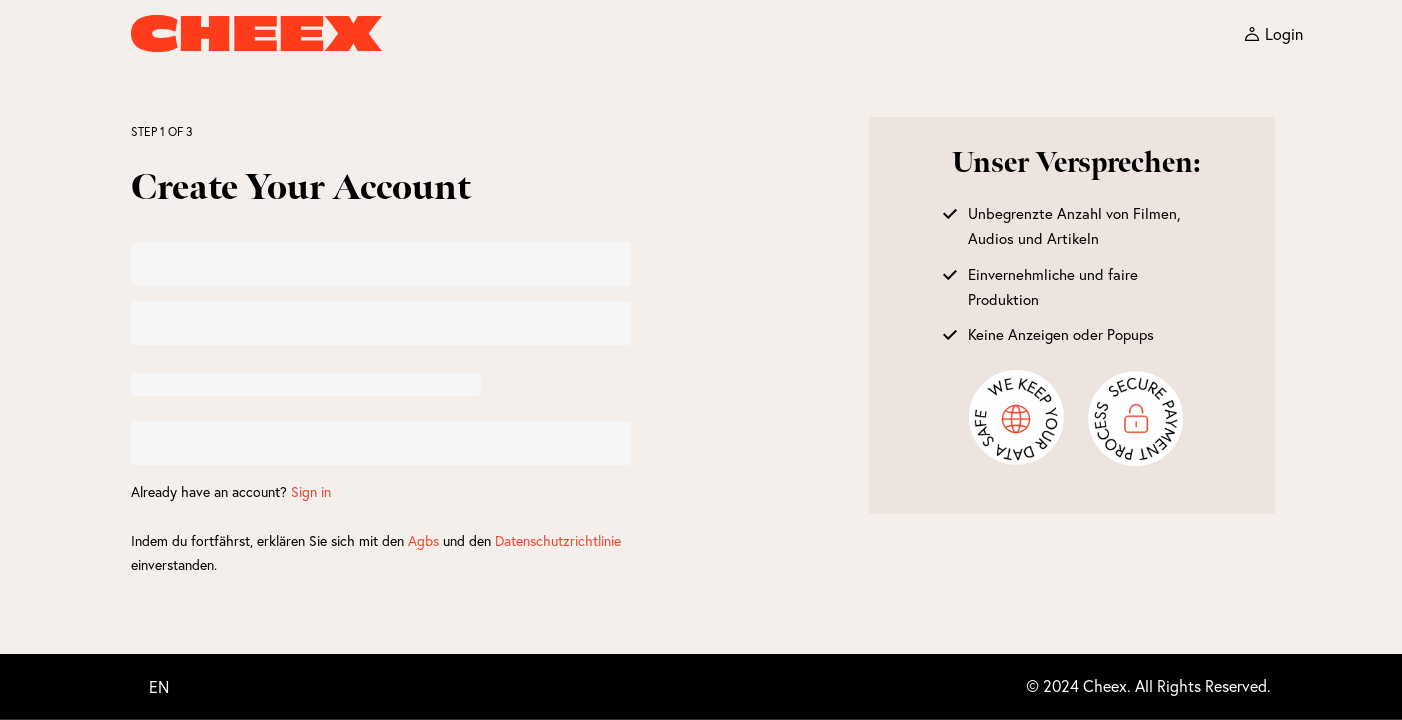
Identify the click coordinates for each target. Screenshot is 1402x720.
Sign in (311, 491)
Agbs (423, 540)
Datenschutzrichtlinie (558, 540)
